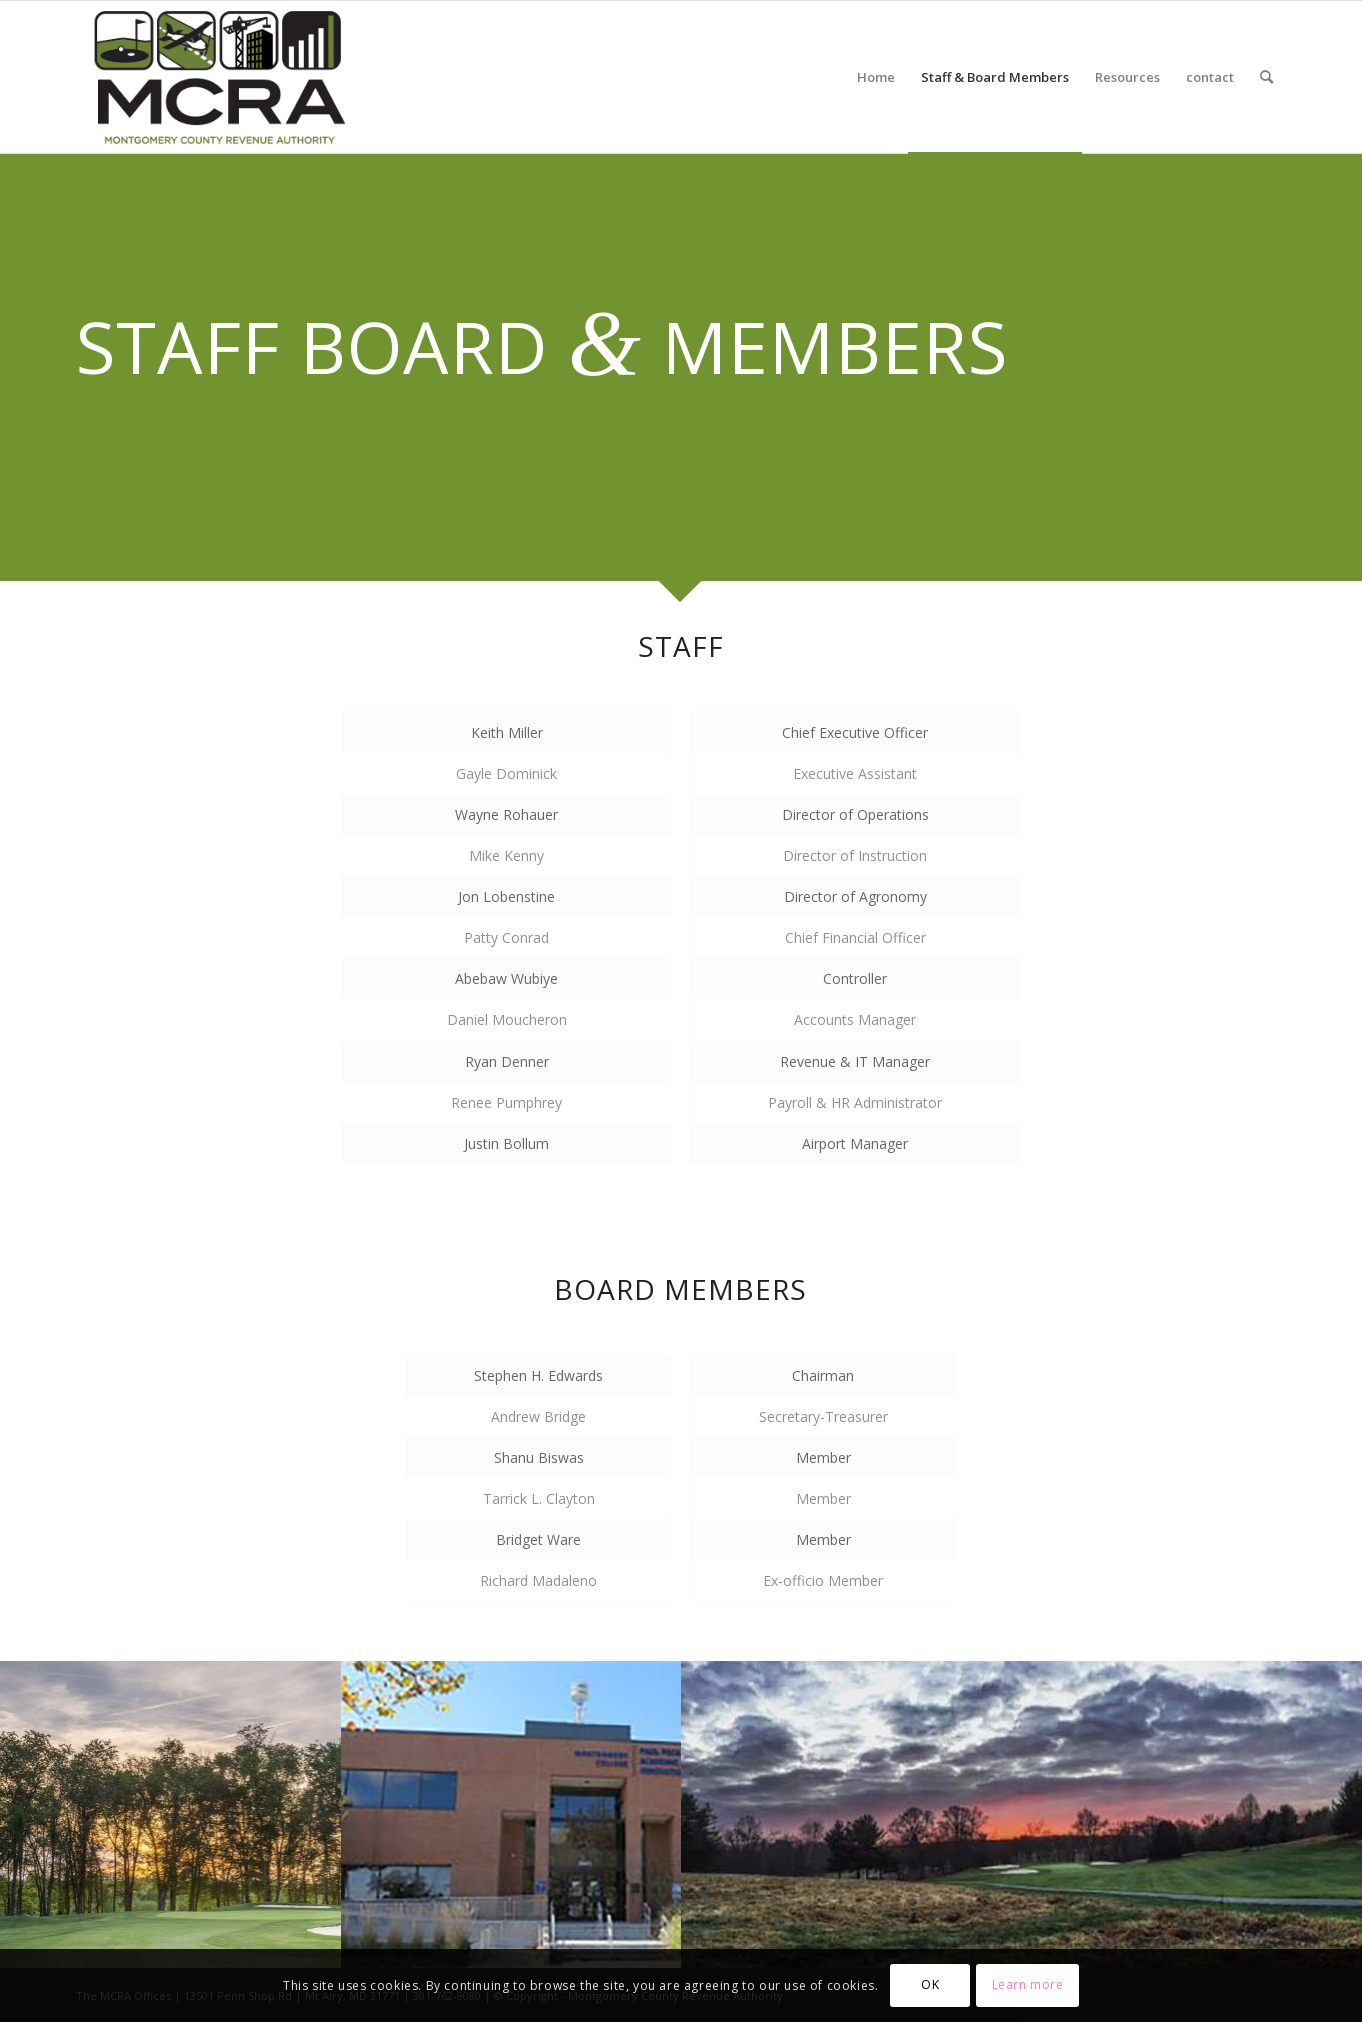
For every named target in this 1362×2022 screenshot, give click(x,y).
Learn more (1028, 1984)
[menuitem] (876, 77)
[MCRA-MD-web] (219, 77)
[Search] (1266, 77)
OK (930, 1984)
